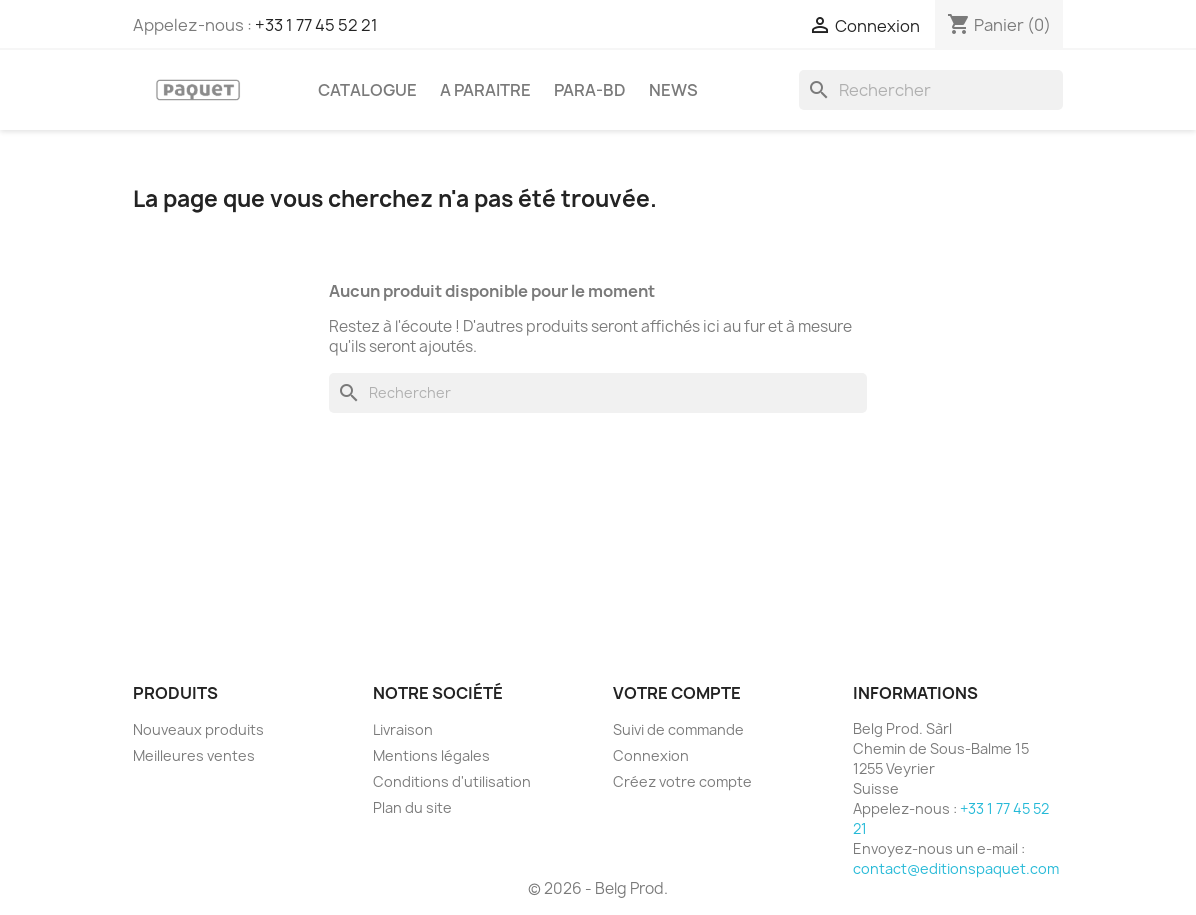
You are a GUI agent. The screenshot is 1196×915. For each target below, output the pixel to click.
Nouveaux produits (198, 729)
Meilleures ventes (194, 755)
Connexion (651, 755)
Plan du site (412, 807)
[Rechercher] (931, 90)
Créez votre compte (682, 781)
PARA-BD (590, 90)
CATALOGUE (367, 90)
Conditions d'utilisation (452, 781)
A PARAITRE (485, 90)
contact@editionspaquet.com (956, 868)
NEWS (673, 90)
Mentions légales (431, 755)
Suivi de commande (678, 729)
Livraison (403, 729)
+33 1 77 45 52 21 (316, 25)
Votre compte (677, 693)
